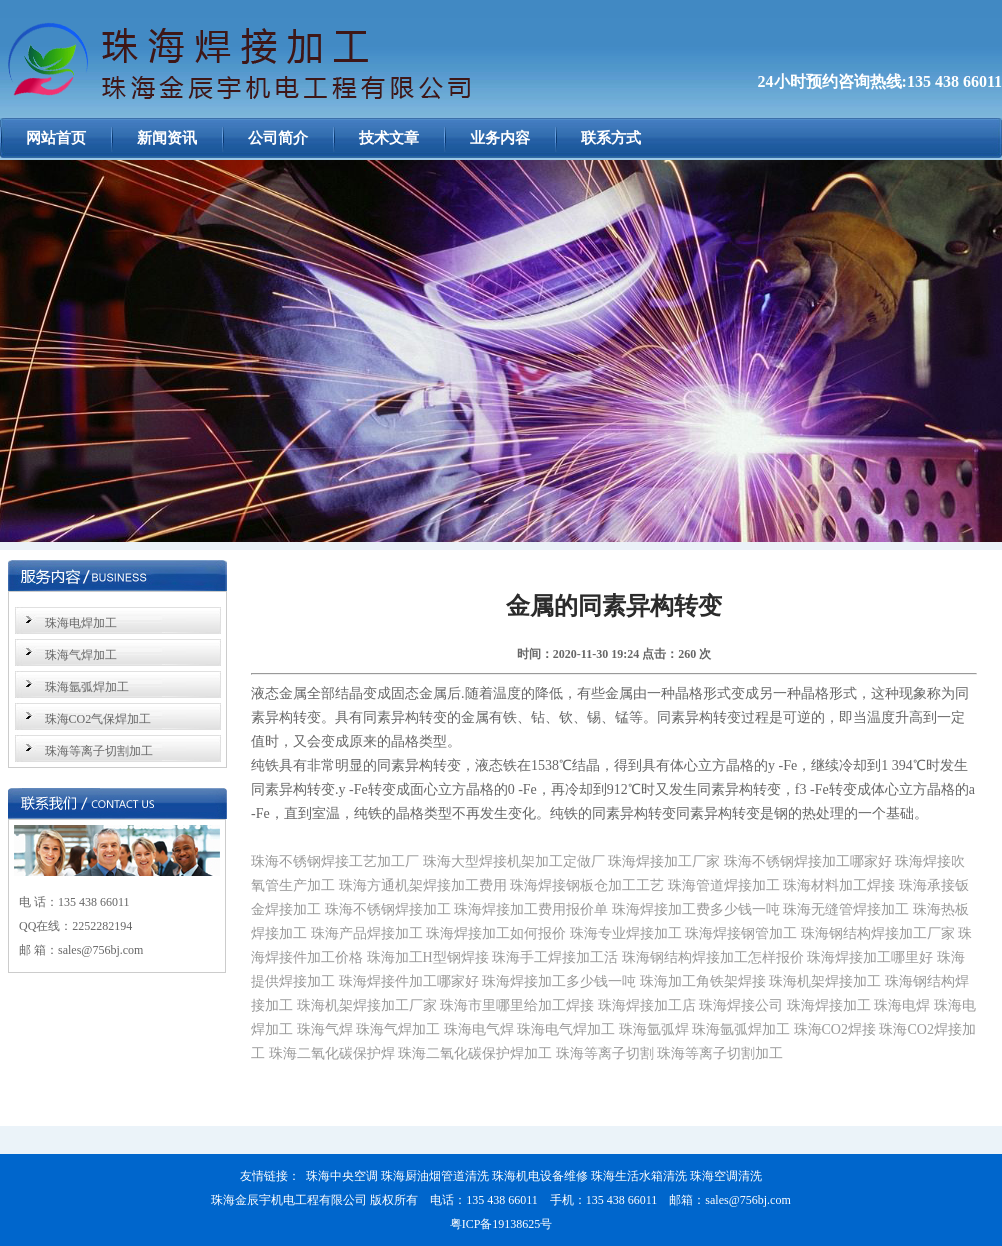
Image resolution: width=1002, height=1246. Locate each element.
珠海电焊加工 (81, 623)
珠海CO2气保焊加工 (98, 719)
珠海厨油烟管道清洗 (435, 1176)
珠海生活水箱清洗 (639, 1176)
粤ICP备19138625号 (501, 1224)
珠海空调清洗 (726, 1176)
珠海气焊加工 (81, 655)
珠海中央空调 (342, 1176)
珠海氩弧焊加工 (87, 687)
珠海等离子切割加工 (99, 751)
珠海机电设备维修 (540, 1176)
